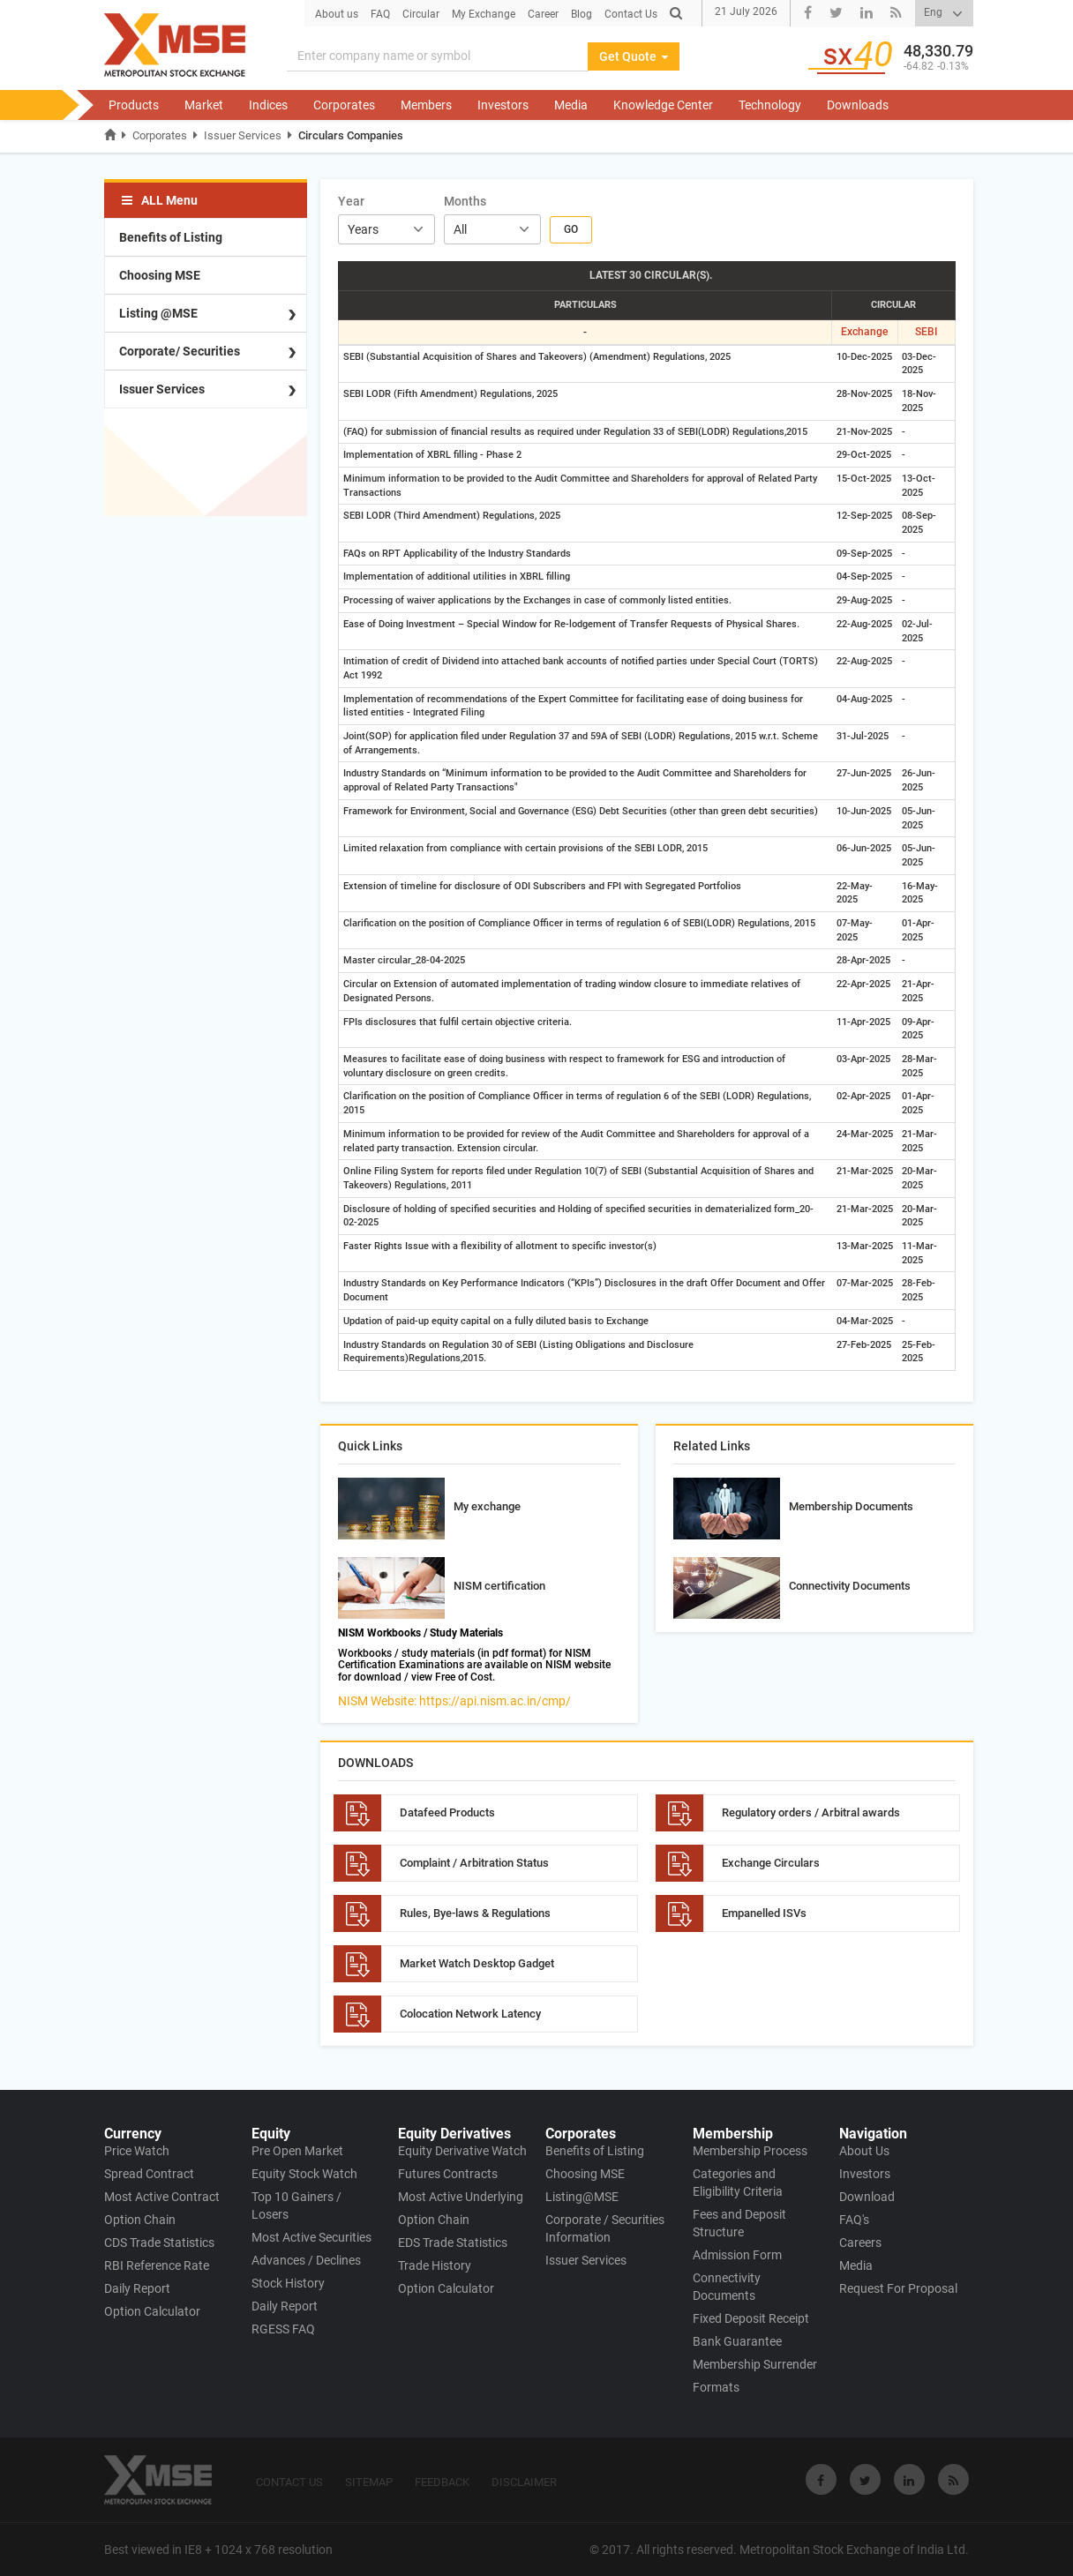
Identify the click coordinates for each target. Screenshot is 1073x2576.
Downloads (858, 105)
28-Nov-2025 (864, 394)
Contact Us (630, 14)
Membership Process (750, 2151)
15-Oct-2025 (864, 478)
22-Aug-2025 (864, 624)
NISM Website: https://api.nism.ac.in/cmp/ (454, 1701)
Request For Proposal (898, 2288)
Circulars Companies (350, 135)
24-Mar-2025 (865, 1134)
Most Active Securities (311, 2237)
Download (867, 2197)
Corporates (344, 105)
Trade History (434, 2265)
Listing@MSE (582, 2197)
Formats (716, 2387)
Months (465, 201)
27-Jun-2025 (864, 773)
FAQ (380, 14)
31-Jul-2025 (863, 736)
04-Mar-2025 (865, 1321)
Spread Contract (149, 2174)
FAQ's (854, 2220)
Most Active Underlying (460, 2197)
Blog (581, 14)
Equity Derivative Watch (462, 2151)
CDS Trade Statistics (159, 2242)
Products (134, 105)
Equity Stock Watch (304, 2174)
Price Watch (136, 2151)
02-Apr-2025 (863, 1096)
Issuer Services (242, 135)
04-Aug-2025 (864, 699)
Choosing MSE (159, 275)
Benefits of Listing (170, 237)
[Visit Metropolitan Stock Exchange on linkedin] (909, 2479)
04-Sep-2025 (864, 576)
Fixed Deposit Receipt (751, 2318)
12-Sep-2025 (864, 515)
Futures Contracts (448, 2174)
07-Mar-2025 (865, 1283)
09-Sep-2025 (864, 553)
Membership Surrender (755, 2364)
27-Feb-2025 (864, 1345)
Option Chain (140, 2220)
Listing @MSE (158, 313)
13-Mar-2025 (865, 1246)
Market (203, 105)
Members (426, 105)
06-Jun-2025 (864, 848)
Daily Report (137, 2288)
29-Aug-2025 (864, 600)
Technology (770, 105)
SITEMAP (369, 2482)
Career (543, 14)
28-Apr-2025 (863, 960)
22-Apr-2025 (863, 984)
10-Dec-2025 (864, 357)
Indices (268, 105)
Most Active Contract (162, 2197)
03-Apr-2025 (863, 1059)
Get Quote (633, 56)
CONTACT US (289, 2482)
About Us (864, 2151)
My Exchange (483, 14)
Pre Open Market (297, 2151)
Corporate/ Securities (179, 351)
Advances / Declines (306, 2260)
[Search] (438, 56)
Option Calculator (152, 2311)
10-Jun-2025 (864, 811)
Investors (503, 105)
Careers (860, 2242)
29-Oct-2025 (864, 455)
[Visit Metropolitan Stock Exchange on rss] (953, 2479)
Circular (420, 14)
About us (336, 14)
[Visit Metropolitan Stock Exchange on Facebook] (821, 2479)
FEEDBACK (442, 2482)
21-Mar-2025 (865, 1171)
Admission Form (737, 2255)
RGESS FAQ (283, 2329)
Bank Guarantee (737, 2341)
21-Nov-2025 (864, 432)
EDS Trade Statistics (452, 2242)
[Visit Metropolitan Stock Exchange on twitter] (865, 2479)
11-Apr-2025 (863, 1022)
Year (351, 201)
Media (571, 105)
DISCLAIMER (524, 2482)
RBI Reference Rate (156, 2265)
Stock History (288, 2283)
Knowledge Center (663, 105)
